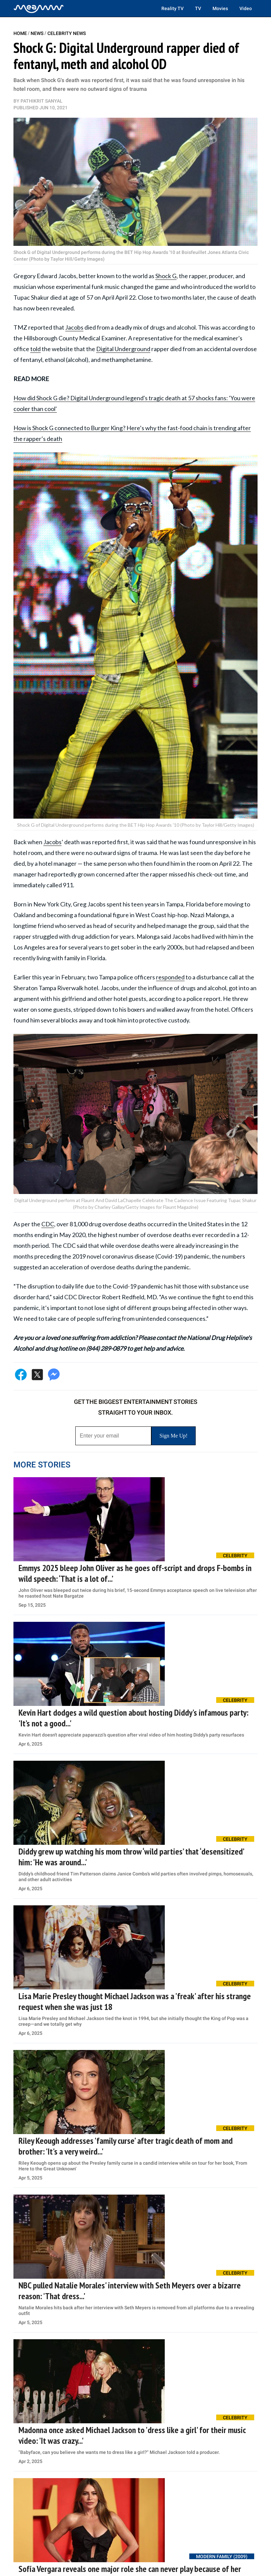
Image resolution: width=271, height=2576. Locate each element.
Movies (220, 8)
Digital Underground (123, 348)
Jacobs (74, 327)
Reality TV (172, 8)
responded (170, 977)
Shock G (166, 275)
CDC (47, 1224)
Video (245, 8)
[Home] (38, 8)
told (35, 348)
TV (198, 8)
